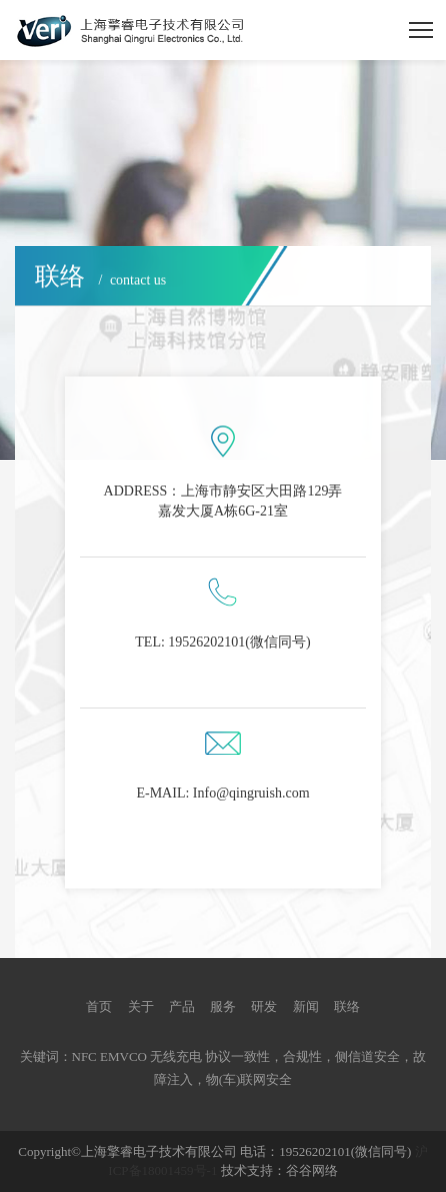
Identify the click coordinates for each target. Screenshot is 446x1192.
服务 (223, 1006)
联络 (347, 1006)
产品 (182, 1006)
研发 (264, 1006)
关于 (141, 1006)
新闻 (306, 1006)
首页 (99, 1006)
